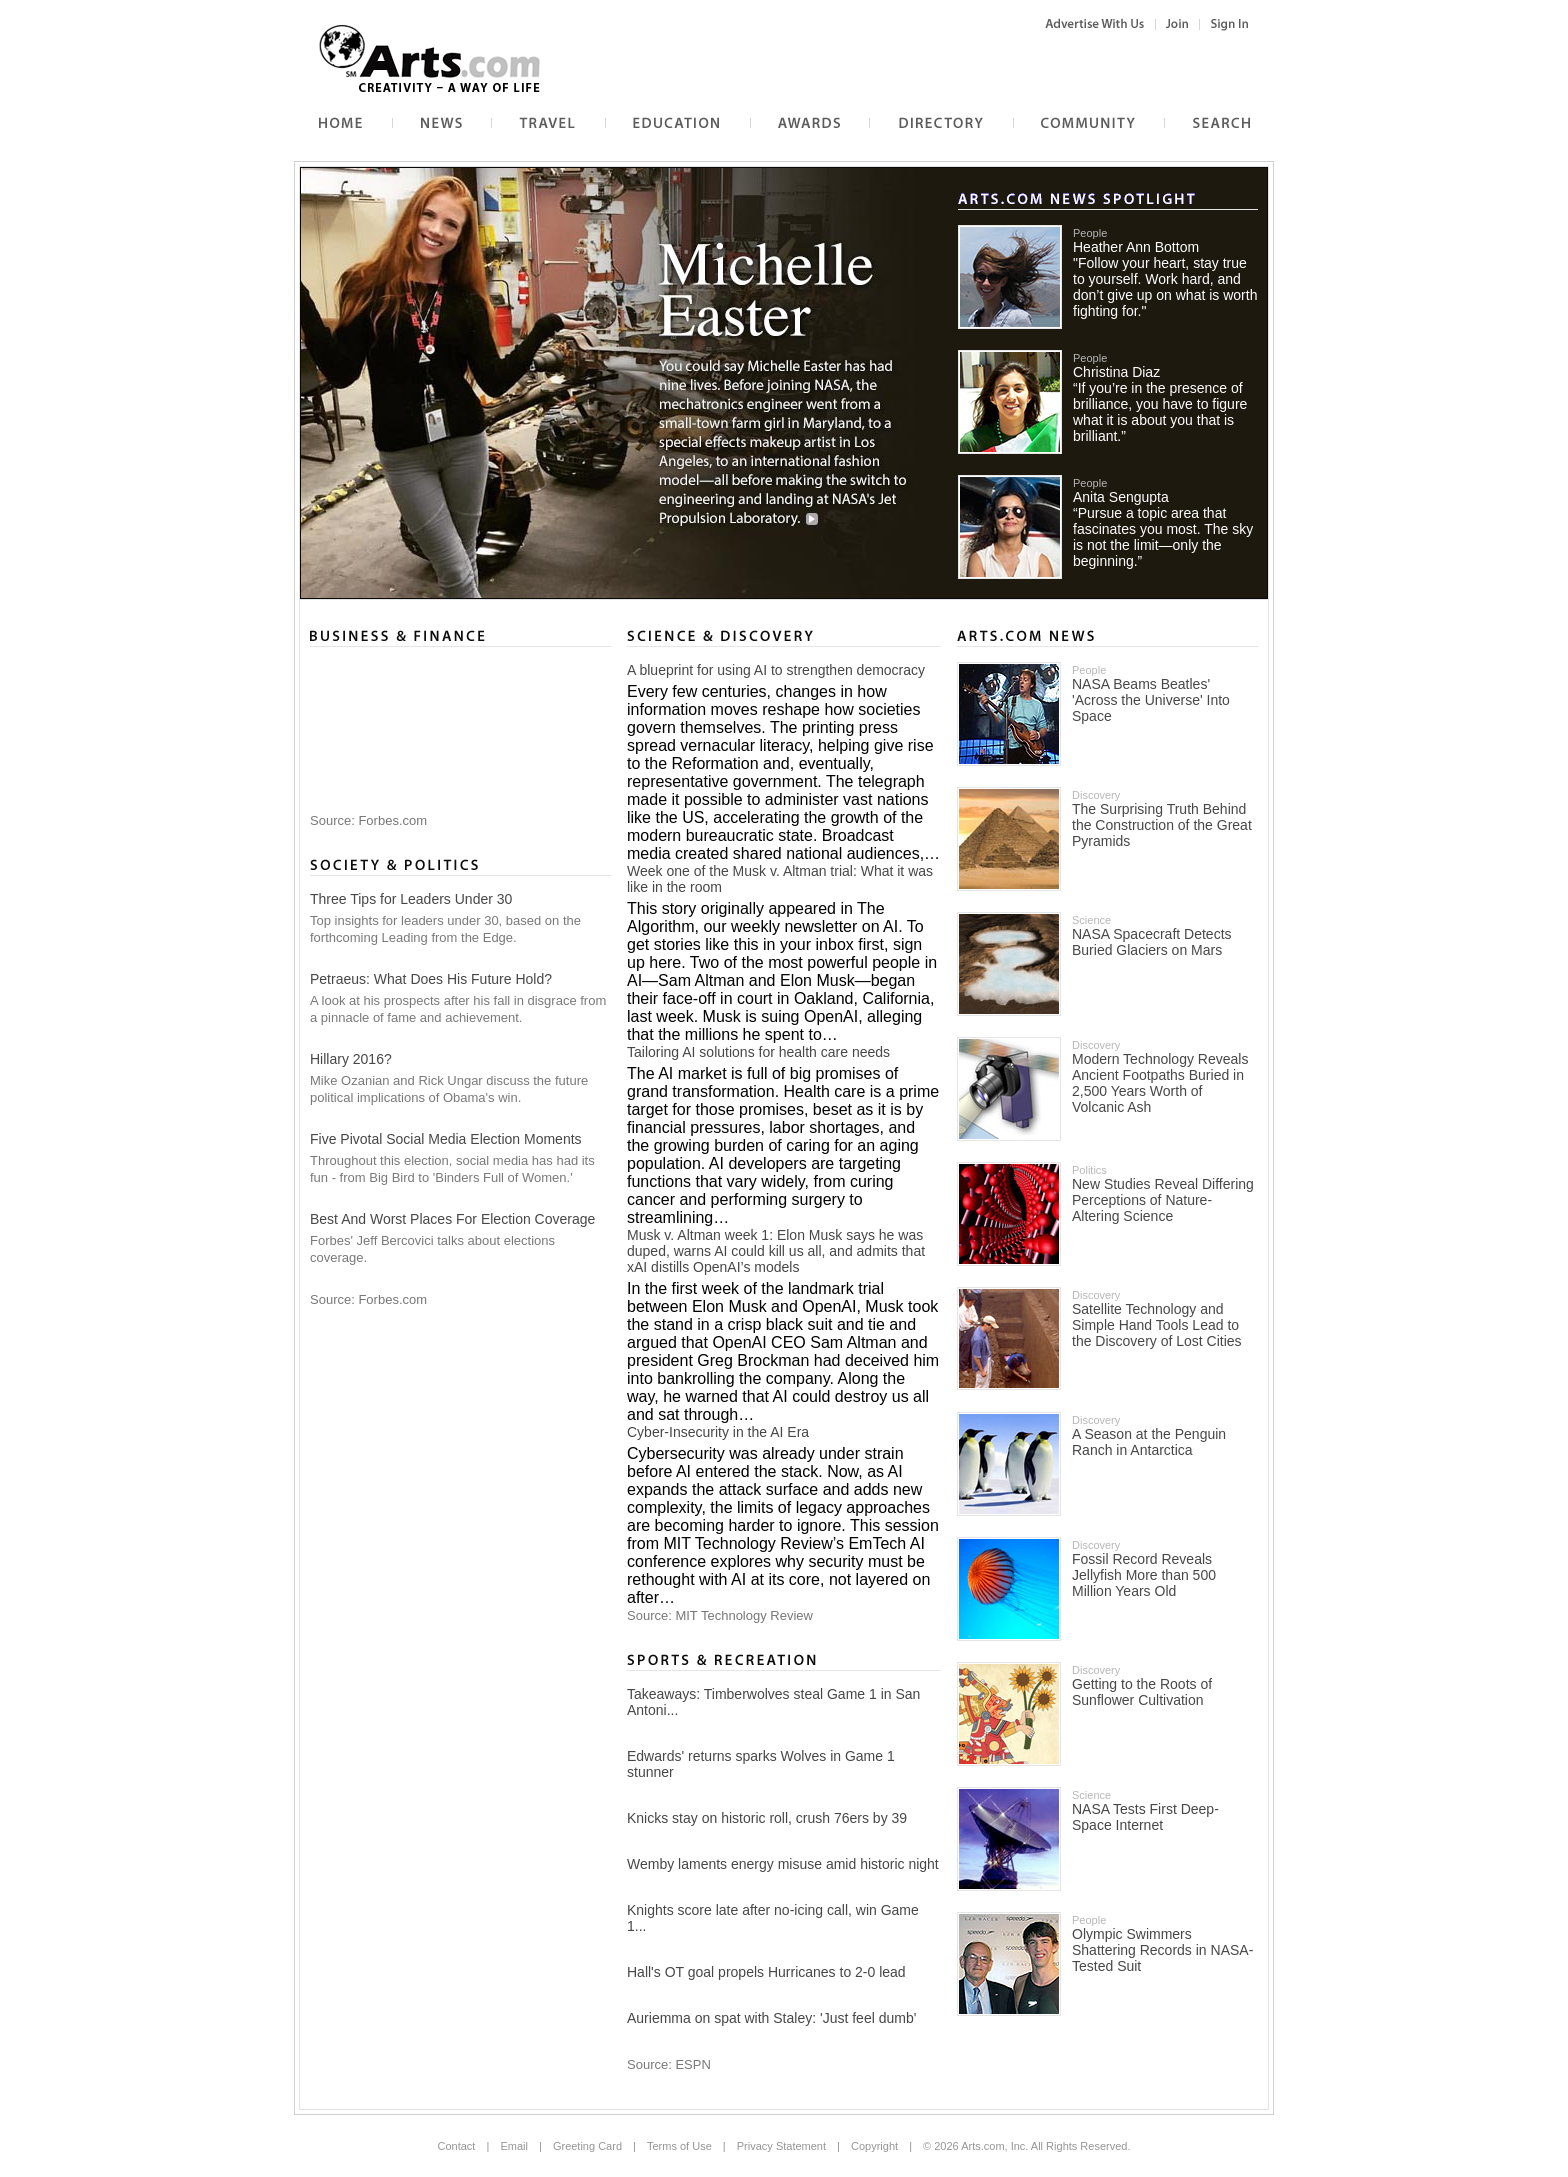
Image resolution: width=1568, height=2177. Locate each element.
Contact (457, 2146)
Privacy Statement (781, 2146)
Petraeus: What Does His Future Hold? (431, 979)
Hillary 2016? (351, 1059)
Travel (508, 116)
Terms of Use (679, 2146)
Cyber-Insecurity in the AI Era (718, 1432)
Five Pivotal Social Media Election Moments (446, 1139)
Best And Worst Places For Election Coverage (452, 1219)
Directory (894, 116)
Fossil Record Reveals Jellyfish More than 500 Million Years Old (1144, 1575)
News (408, 116)
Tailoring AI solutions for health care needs (758, 1052)
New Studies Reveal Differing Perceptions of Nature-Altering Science (1163, 1200)
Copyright (874, 2146)
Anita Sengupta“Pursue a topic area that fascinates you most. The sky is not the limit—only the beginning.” (1163, 529)
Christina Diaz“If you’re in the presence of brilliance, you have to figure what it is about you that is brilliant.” (1160, 404)
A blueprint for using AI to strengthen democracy (776, 670)
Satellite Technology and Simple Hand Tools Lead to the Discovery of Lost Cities (1157, 1325)
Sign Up (1178, 24)
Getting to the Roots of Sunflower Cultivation (1142, 1692)
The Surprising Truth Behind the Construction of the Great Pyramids (1162, 825)
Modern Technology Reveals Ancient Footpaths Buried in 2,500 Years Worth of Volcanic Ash (1160, 1083)
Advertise (1081, 24)
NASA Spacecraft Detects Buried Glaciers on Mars (1152, 942)
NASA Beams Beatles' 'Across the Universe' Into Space (1151, 700)
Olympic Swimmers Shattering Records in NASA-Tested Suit (1162, 1950)
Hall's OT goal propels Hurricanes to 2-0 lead (766, 1972)
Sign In (1225, 24)
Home (311, 116)
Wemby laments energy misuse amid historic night (783, 1864)
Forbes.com (392, 820)
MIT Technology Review (744, 1615)
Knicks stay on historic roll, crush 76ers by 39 (767, 1818)
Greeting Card (587, 2146)
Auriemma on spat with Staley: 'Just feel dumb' (771, 2018)
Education (634, 116)
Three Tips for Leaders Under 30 (411, 899)
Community (1046, 116)
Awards (771, 116)
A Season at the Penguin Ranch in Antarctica (1149, 1442)
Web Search (1199, 116)
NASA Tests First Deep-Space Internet (1145, 1817)
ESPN (692, 2064)
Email (514, 2146)
